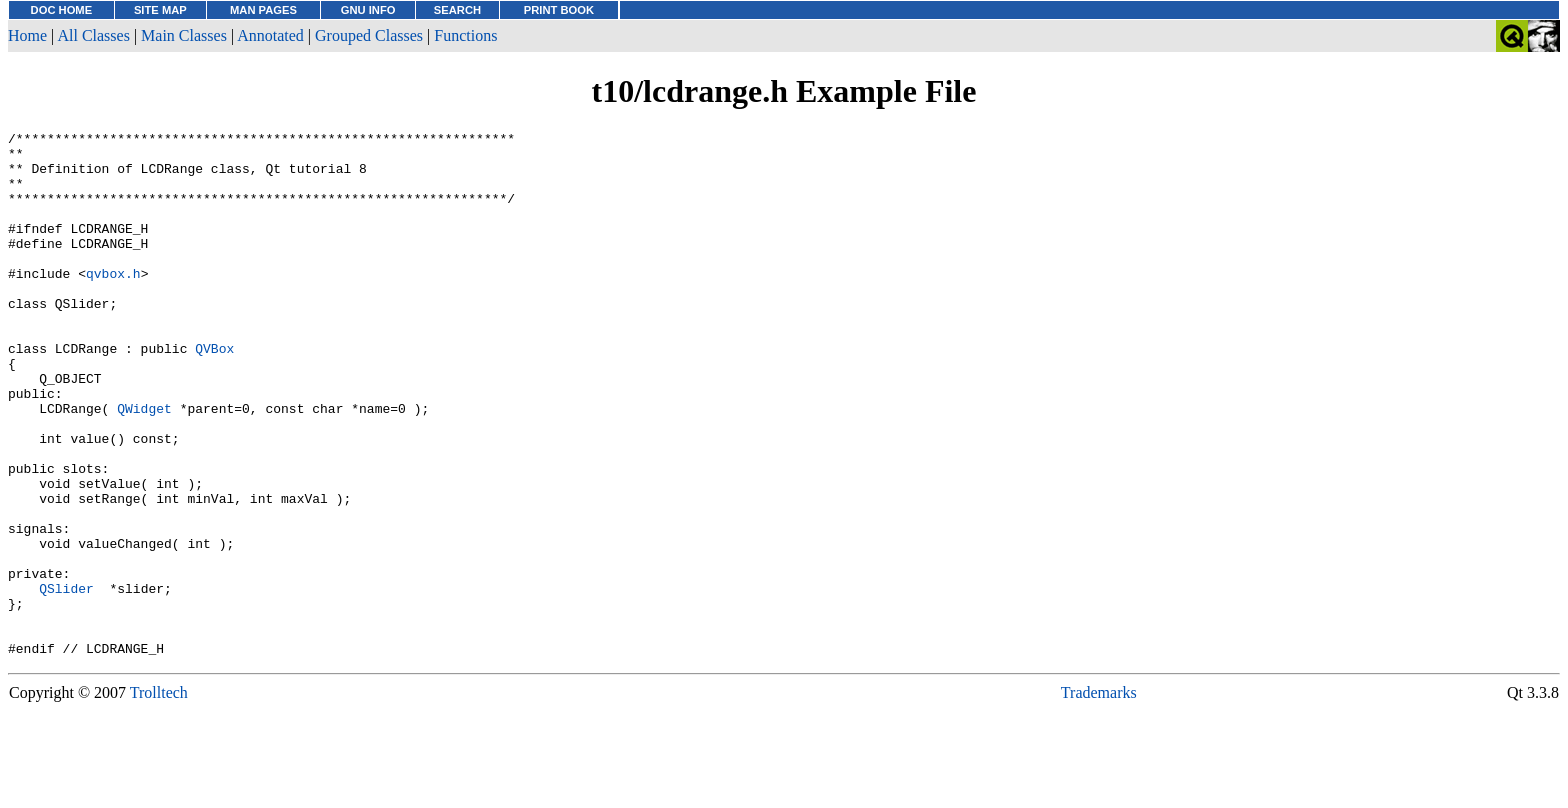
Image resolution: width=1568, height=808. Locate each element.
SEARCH (457, 10)
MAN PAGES (263, 10)
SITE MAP (160, 10)
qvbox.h (113, 303)
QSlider (66, 681)
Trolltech (159, 797)
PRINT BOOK (559, 10)
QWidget (144, 465)
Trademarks (1099, 797)
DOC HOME (62, 10)
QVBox (214, 393)
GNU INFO (368, 10)
